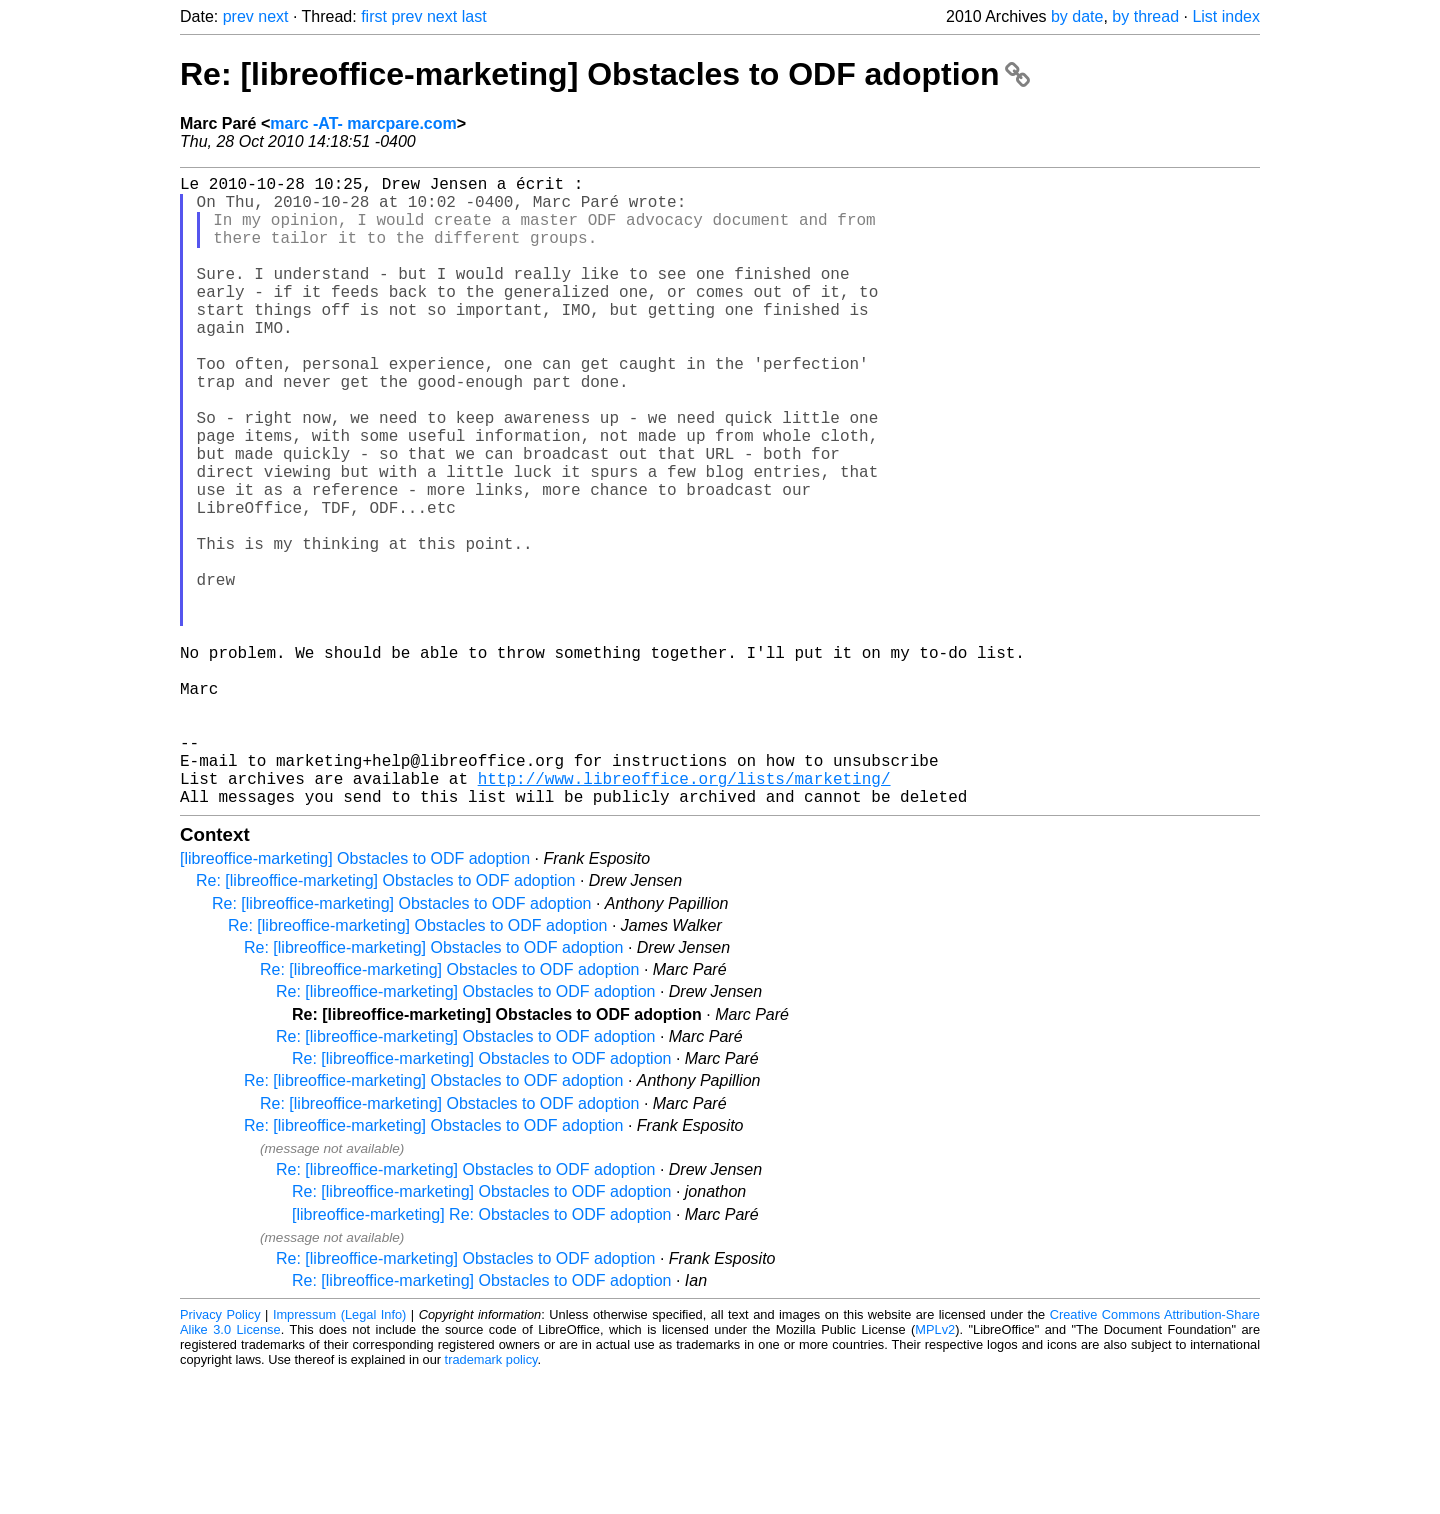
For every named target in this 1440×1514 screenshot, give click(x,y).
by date (1077, 16)
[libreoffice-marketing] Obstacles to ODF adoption (355, 997)
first (374, 16)
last (474, 16)
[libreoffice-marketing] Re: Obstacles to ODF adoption (481, 1353)
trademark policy (491, 1498)
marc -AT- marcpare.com (363, 123)
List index (1226, 16)
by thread (1145, 16)
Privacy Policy (220, 1453)
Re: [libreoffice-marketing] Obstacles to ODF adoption (605, 74)
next (273, 16)
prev (238, 16)
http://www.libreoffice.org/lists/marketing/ (684, 913)
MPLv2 (935, 1468)
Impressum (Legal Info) (339, 1453)
